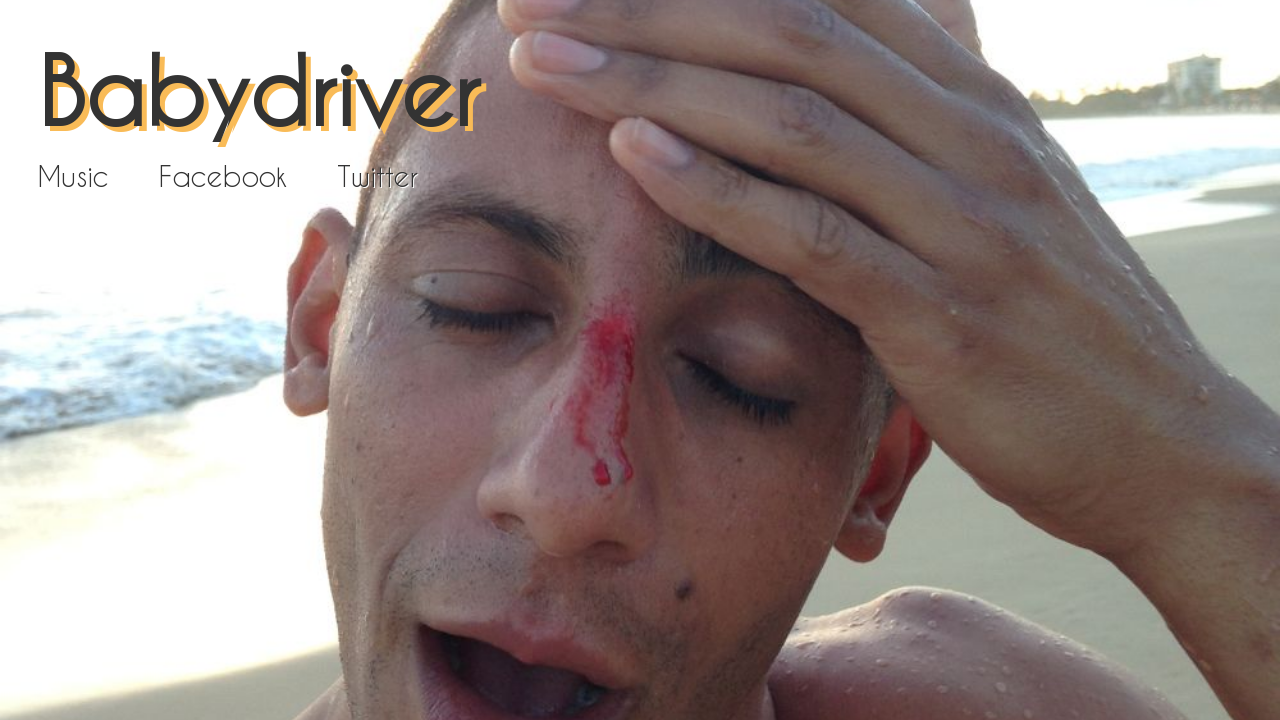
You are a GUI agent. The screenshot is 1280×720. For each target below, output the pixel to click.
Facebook (223, 176)
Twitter (377, 176)
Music (73, 176)
